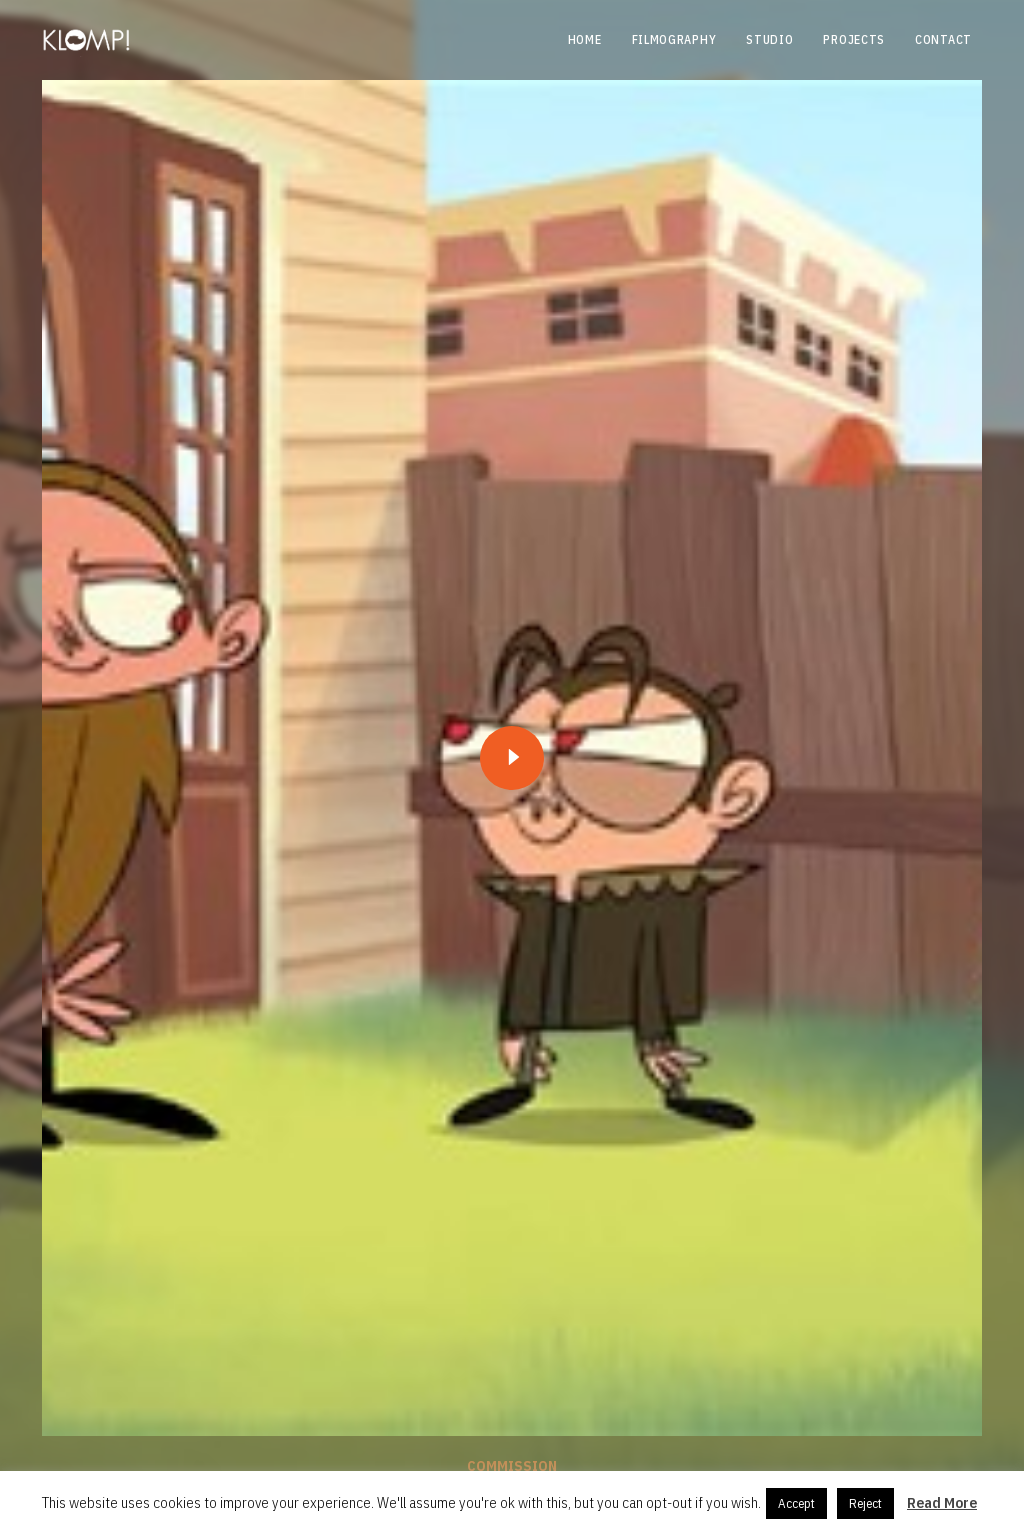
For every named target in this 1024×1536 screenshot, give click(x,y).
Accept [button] (796, 1503)
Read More (942, 1502)
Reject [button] (865, 1503)
